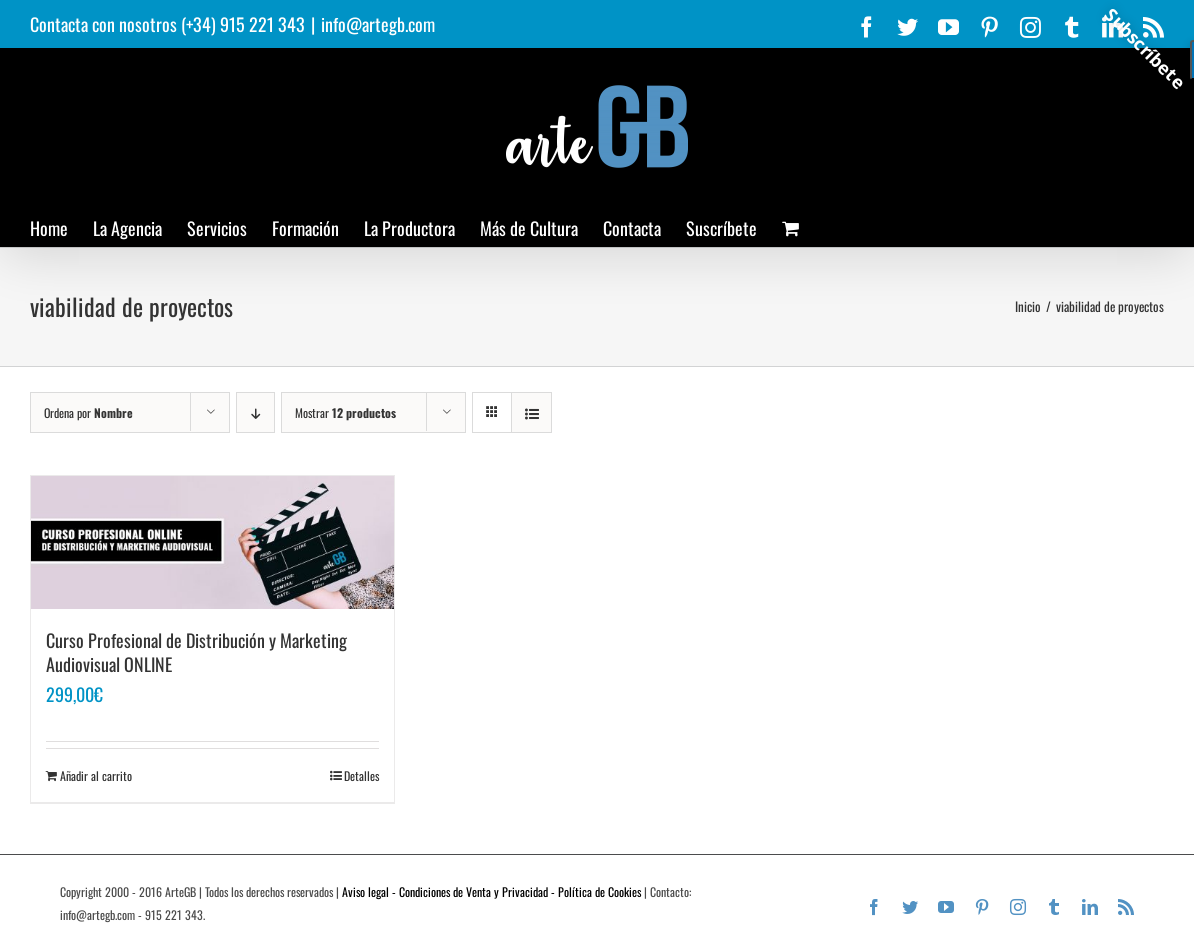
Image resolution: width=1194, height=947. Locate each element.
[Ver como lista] (531, 412)
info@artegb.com (378, 24)
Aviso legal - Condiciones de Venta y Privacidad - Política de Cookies (491, 891)
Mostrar (345, 412)
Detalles (361, 775)
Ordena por (88, 412)
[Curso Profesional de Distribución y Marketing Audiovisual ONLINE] (212, 542)
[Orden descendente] (255, 412)
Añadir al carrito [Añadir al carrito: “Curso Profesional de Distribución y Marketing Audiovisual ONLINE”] (96, 775)
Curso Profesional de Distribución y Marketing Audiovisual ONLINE (196, 652)
